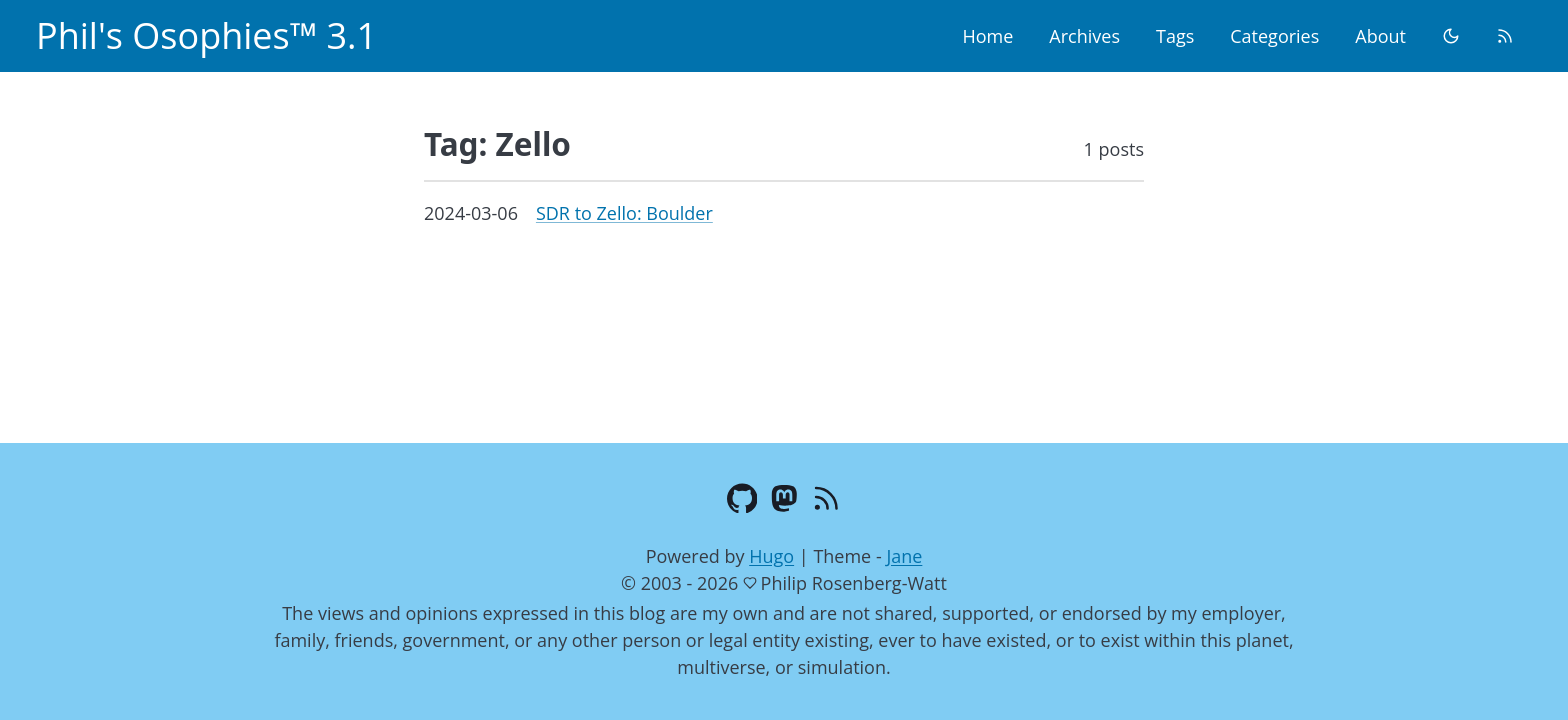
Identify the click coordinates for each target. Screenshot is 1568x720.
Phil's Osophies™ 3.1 (206, 35)
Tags (1175, 36)
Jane (904, 556)
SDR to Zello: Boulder (624, 213)
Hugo (771, 556)
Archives (1084, 36)
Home (987, 36)
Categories (1274, 36)
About (1380, 36)
